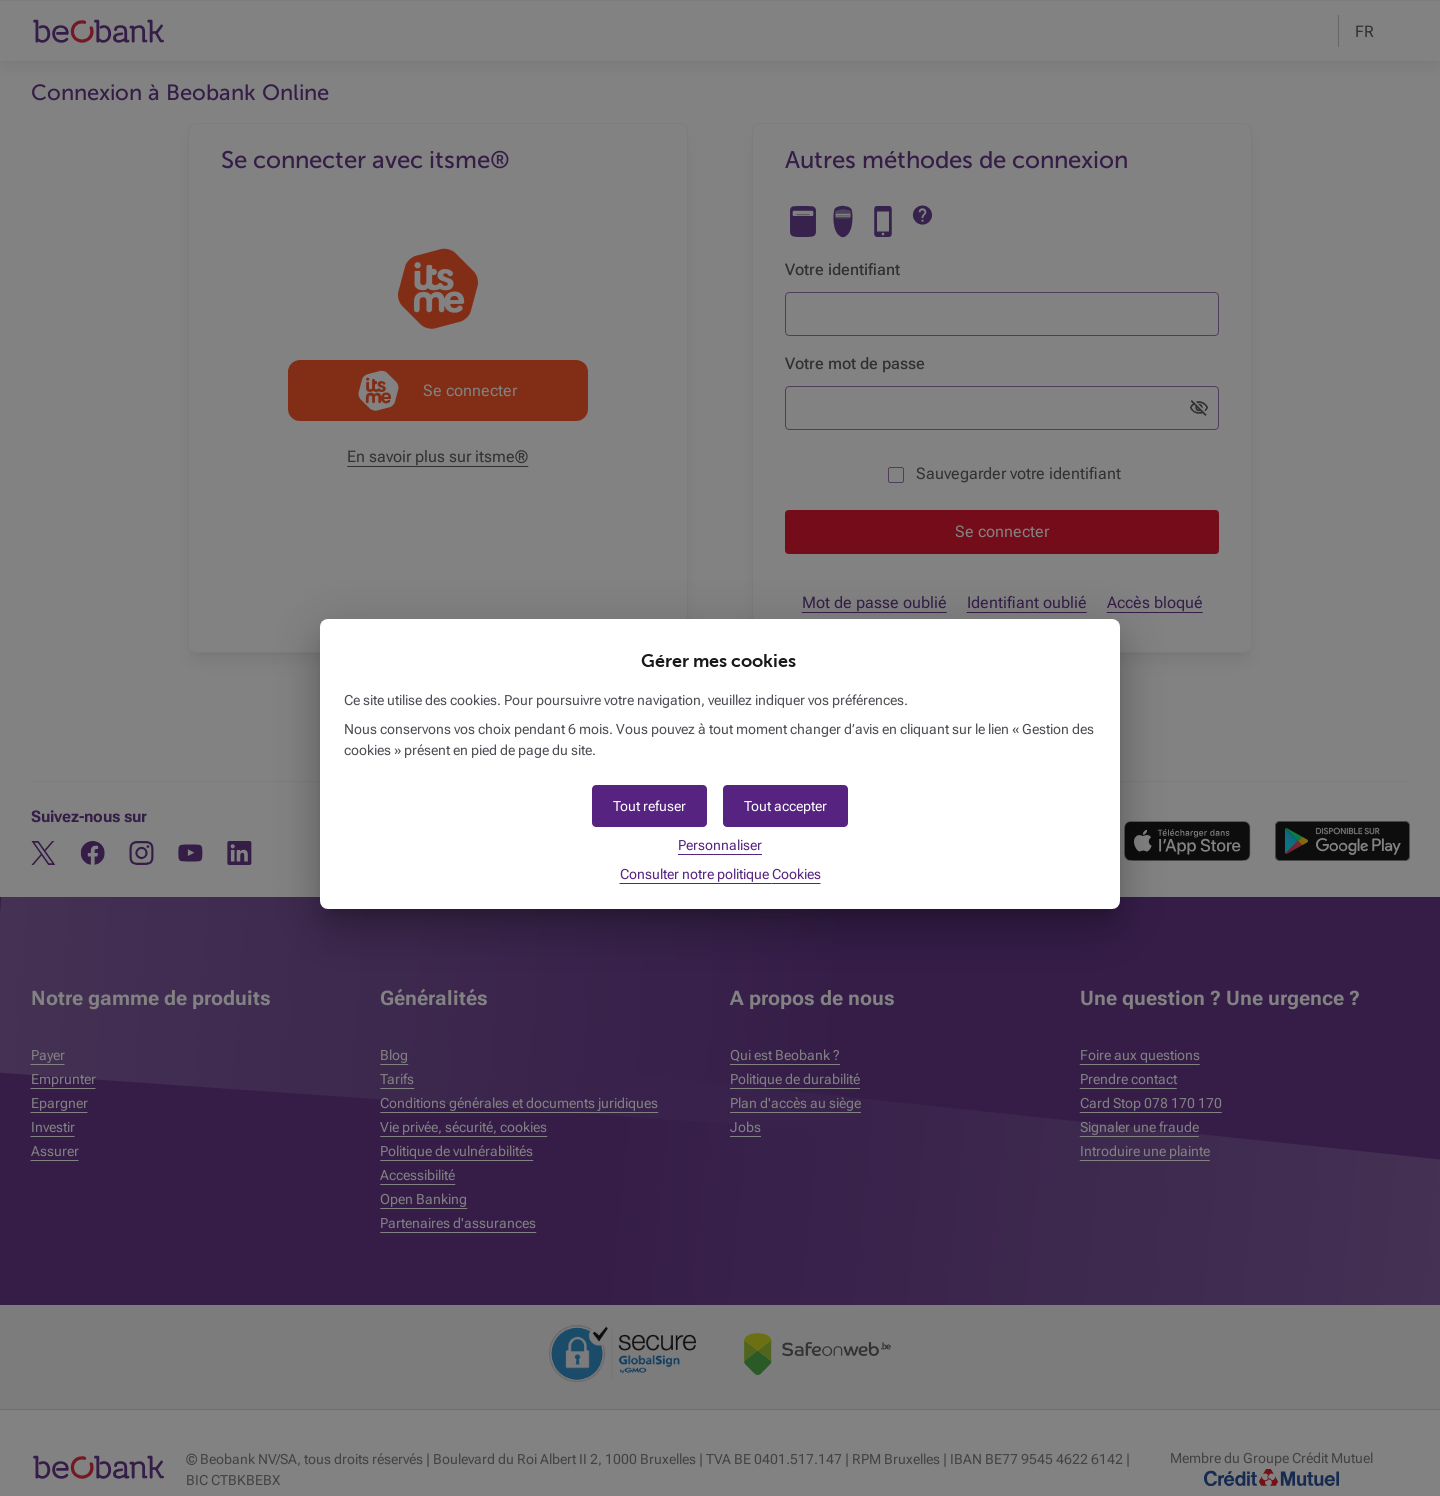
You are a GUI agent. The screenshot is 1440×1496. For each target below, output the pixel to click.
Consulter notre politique (720, 874)
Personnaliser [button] (720, 845)
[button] (785, 806)
